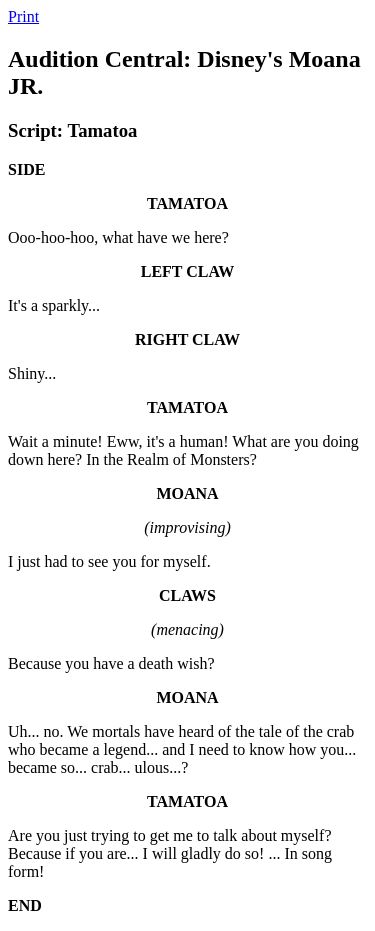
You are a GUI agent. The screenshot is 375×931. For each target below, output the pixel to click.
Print (23, 16)
